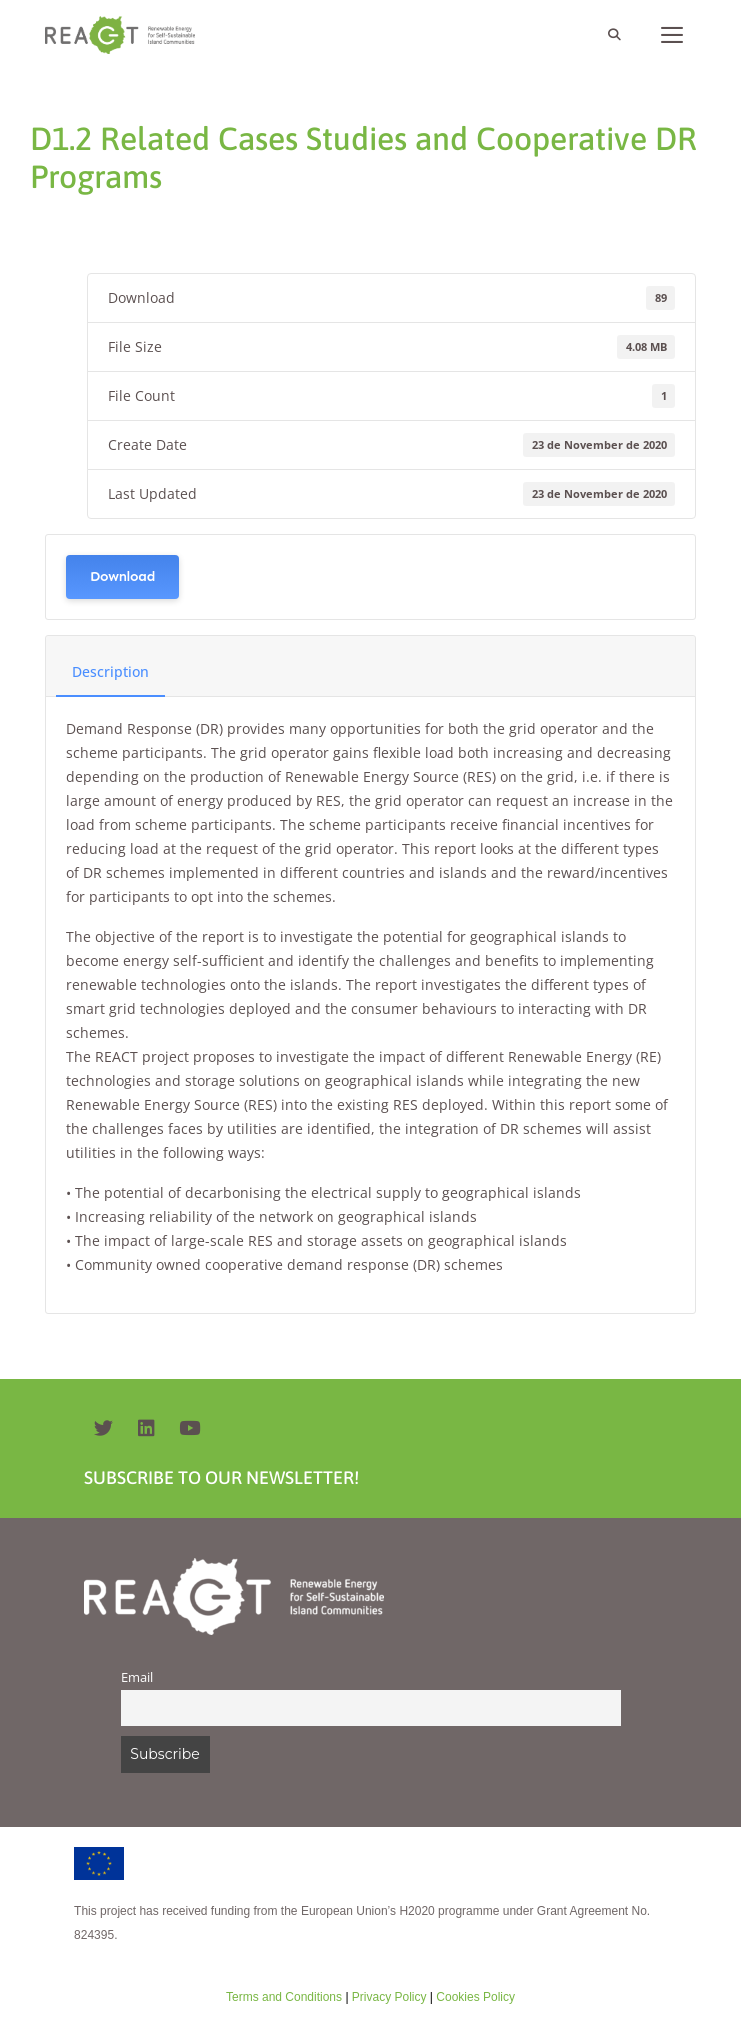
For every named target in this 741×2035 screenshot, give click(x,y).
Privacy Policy (388, 1997)
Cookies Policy (474, 1997)
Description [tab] (110, 671)
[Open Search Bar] (613, 35)
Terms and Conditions (284, 1997)
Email (137, 1677)
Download (122, 576)
